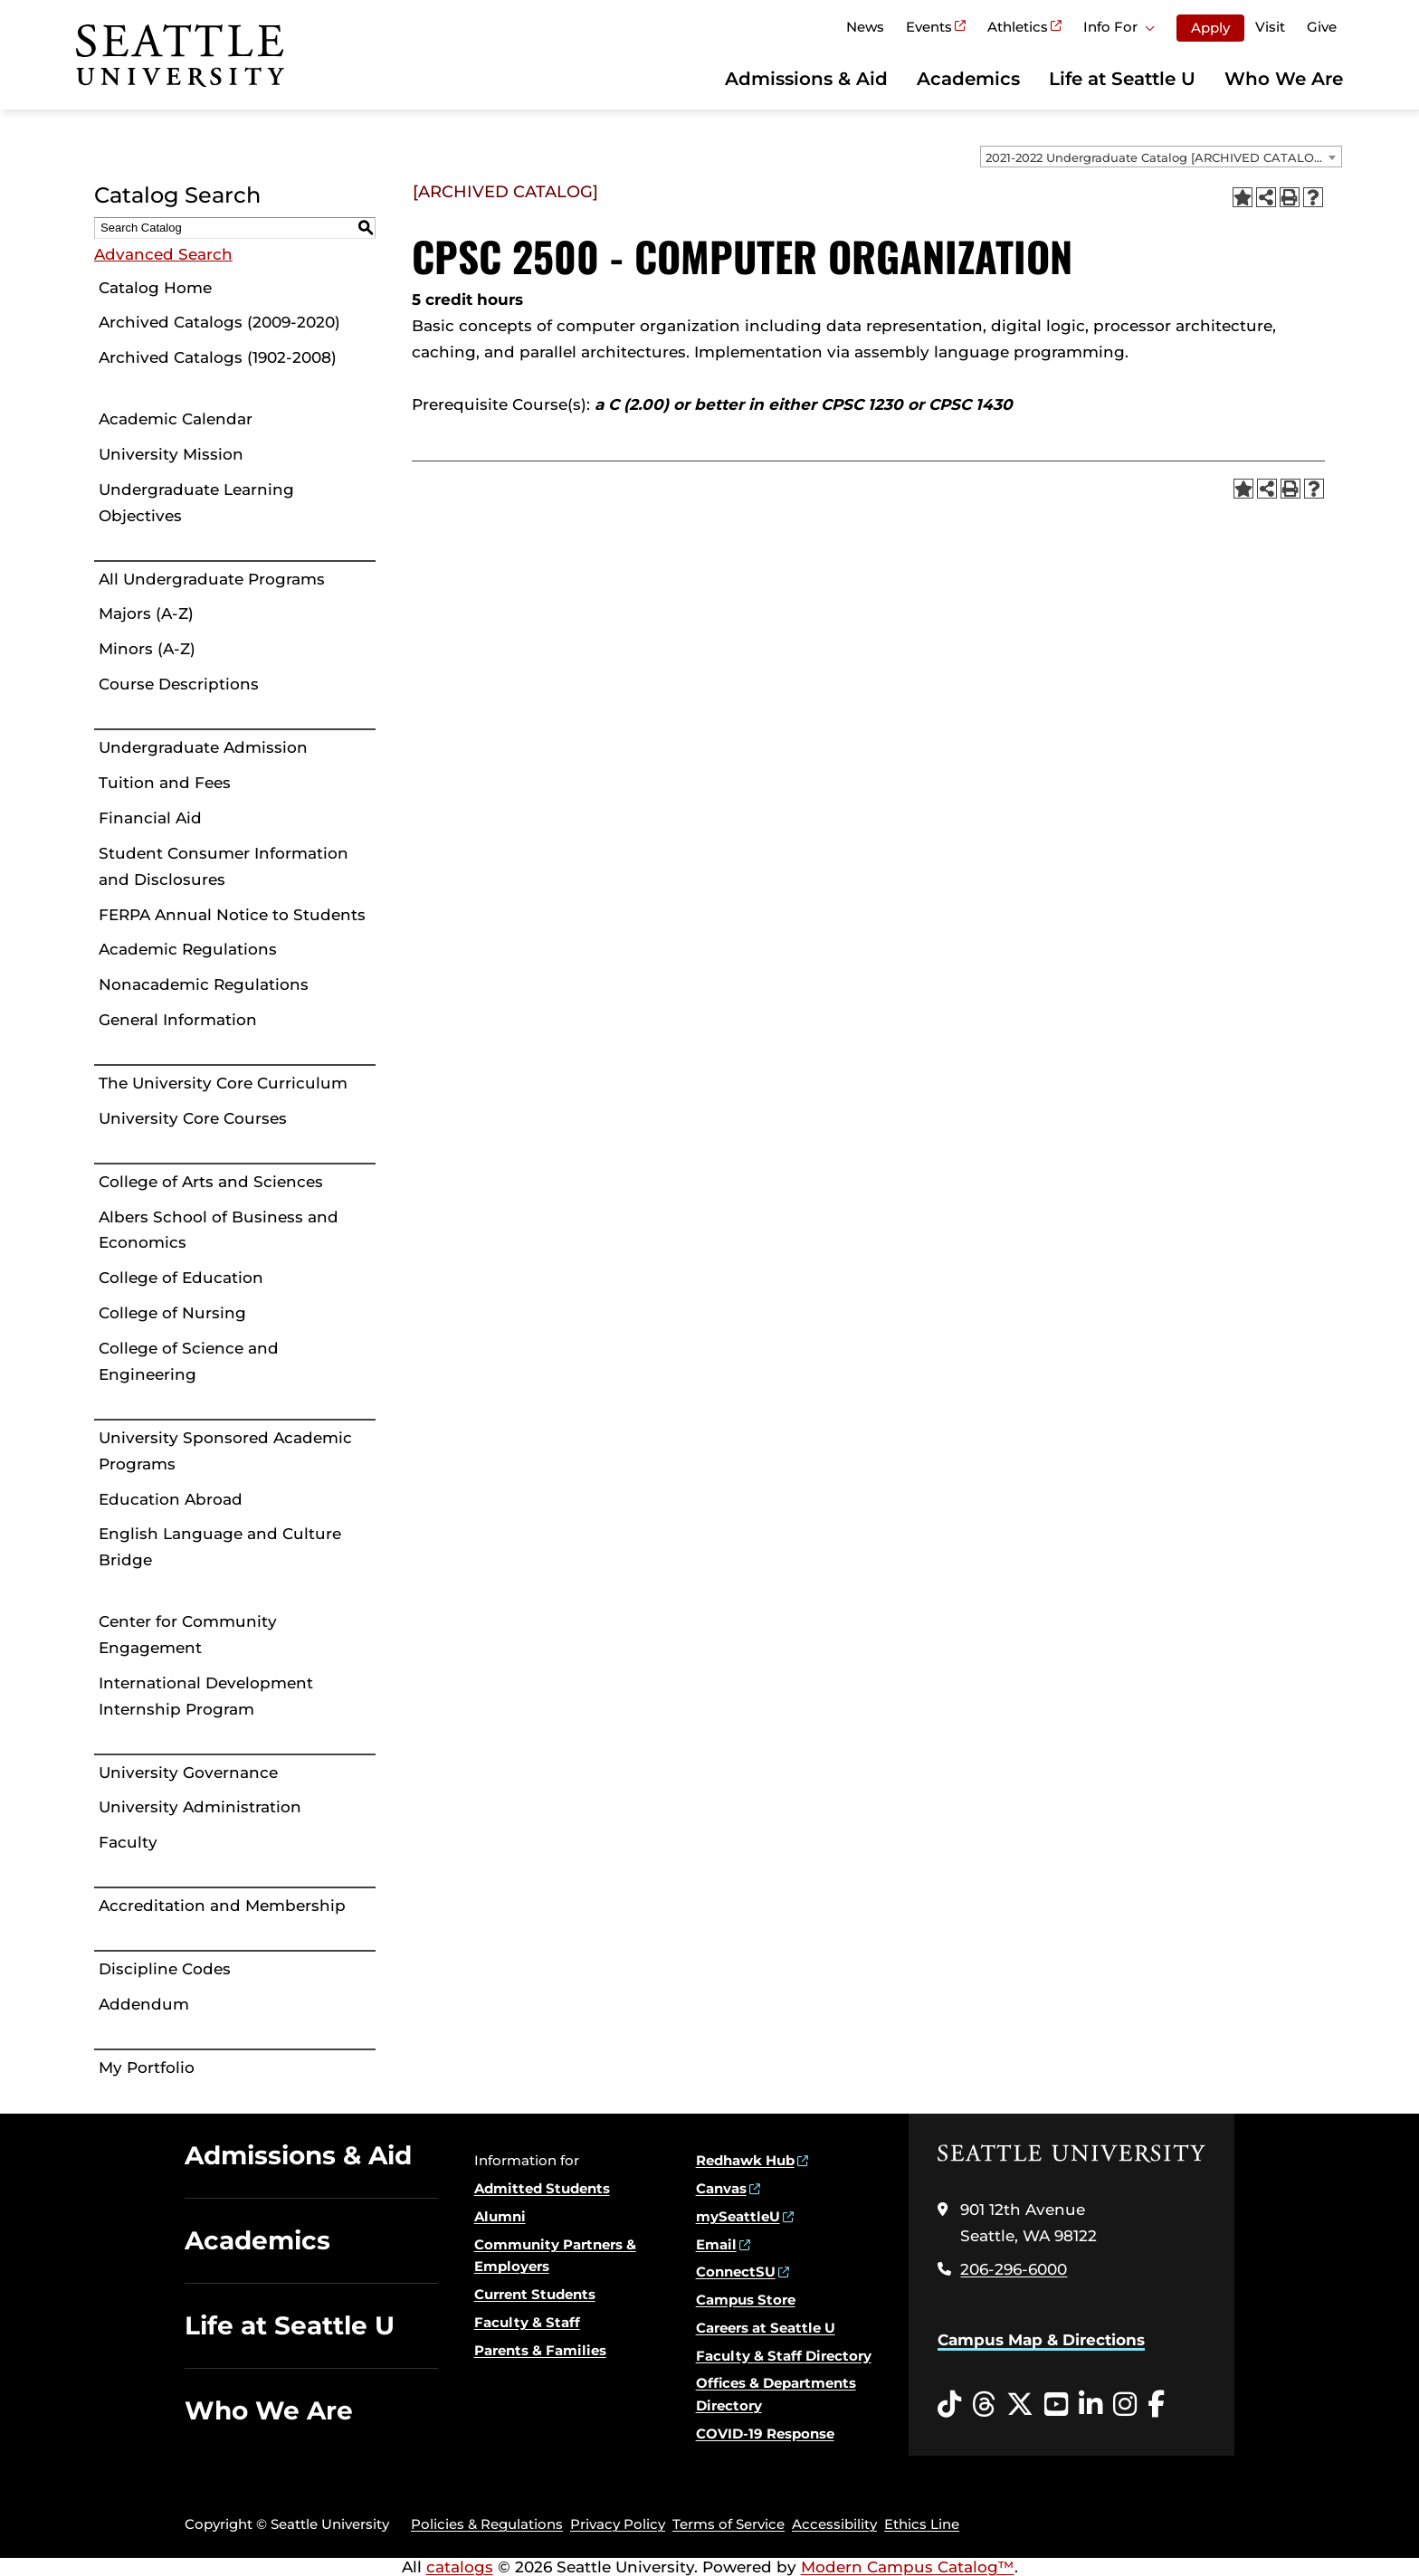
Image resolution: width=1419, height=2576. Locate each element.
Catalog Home (155, 288)
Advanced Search (163, 254)
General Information (178, 1020)
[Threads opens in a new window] (983, 2405)
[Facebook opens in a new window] (1156, 2405)
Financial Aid (150, 818)
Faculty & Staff (527, 2322)
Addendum (144, 2004)
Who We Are (1283, 79)
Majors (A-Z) (146, 613)
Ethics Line (921, 2524)
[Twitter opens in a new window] (1019, 2405)
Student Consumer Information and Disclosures (223, 866)
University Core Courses (193, 1118)
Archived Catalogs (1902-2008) (218, 357)
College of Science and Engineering (189, 1361)
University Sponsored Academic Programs (225, 1451)
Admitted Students (542, 2188)
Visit (1270, 26)
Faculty (128, 1842)
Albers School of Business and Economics (218, 1230)
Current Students (534, 2294)
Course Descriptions (179, 684)
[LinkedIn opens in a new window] (1090, 2405)
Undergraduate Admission (203, 747)
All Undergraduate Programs (212, 579)
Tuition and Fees (165, 783)
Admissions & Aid (806, 79)
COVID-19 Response (765, 2433)
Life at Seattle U (1122, 79)
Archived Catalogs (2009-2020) (219, 322)
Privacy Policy (617, 2524)
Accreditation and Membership (222, 1905)
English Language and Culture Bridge (220, 1547)
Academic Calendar (175, 419)
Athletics (1017, 26)
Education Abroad (171, 1499)
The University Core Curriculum (223, 1083)
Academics (968, 79)
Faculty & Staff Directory (783, 2355)
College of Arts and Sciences (211, 1182)
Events (929, 26)
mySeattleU (738, 2216)
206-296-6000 (1013, 2269)
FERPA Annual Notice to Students (232, 915)
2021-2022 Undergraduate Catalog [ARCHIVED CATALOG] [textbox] (1156, 157)
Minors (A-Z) (147, 649)
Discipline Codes (165, 1969)
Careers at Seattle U (765, 2327)
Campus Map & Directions (1041, 2340)
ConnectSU (736, 2271)
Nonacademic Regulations (204, 984)
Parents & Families (540, 2350)
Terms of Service (728, 2524)
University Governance (188, 1772)
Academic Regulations (188, 949)
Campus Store (745, 2299)
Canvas (721, 2188)
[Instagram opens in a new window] (1125, 2405)
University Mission (171, 454)
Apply (1210, 27)
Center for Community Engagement (188, 1634)
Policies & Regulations (487, 2524)
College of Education (181, 1278)
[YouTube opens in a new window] (1056, 2405)
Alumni (500, 2216)
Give (1322, 26)
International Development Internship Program (206, 1696)
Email (716, 2244)
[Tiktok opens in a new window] (949, 2405)
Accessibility (834, 2524)
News (865, 26)
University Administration (200, 1807)
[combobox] (1161, 156)
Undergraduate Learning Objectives (196, 502)
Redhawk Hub (745, 2160)
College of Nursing (172, 1313)
